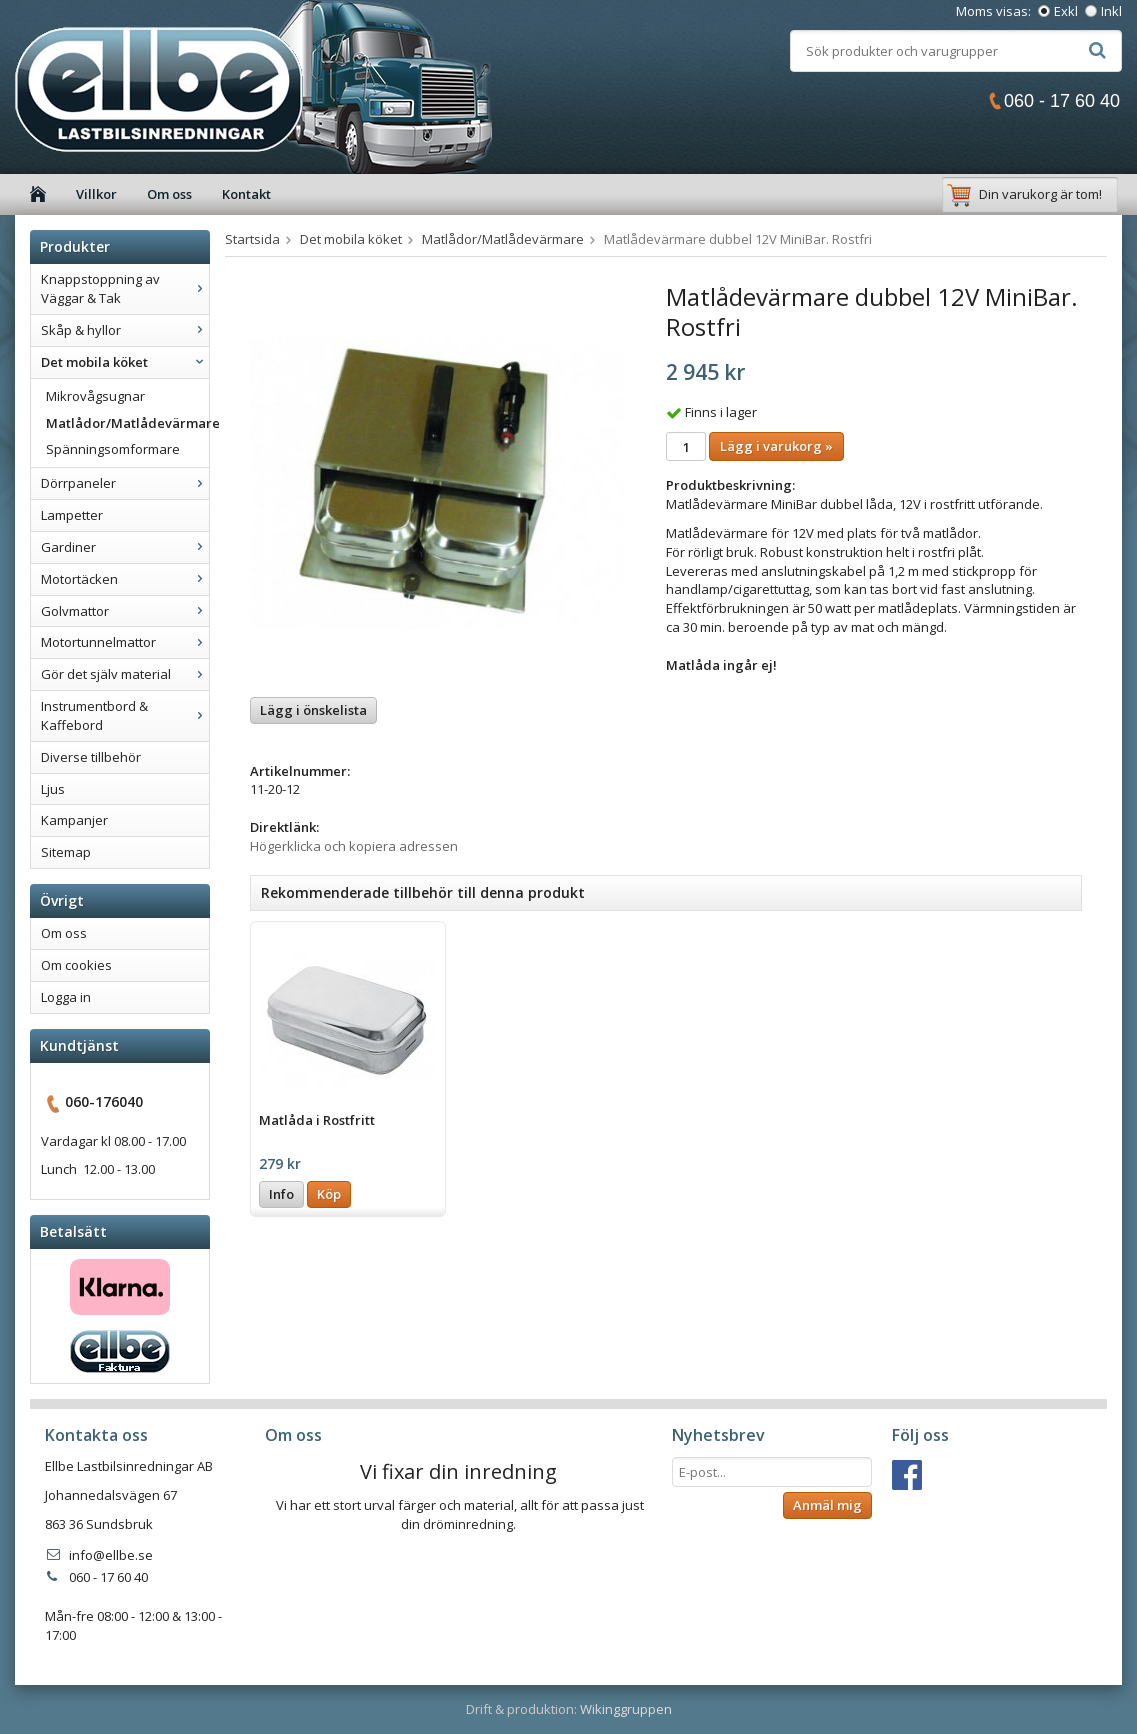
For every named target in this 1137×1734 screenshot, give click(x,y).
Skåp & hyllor (125, 330)
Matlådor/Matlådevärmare (127, 423)
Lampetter (72, 515)
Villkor (96, 194)
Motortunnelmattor (125, 642)
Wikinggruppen (626, 1709)
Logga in (66, 997)
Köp (329, 1194)
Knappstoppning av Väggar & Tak (125, 288)
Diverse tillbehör (91, 757)
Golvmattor (125, 611)
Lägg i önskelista (313, 710)
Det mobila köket (125, 362)
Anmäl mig (827, 1505)
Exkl (1066, 11)
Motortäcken (125, 579)
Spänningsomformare (113, 449)
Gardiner (125, 547)
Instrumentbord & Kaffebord (125, 715)
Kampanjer (74, 820)
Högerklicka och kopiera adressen (354, 846)
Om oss (169, 194)
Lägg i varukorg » (776, 446)
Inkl (1111, 11)
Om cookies (76, 965)
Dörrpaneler (125, 483)
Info (281, 1194)
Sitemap (66, 852)
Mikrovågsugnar (95, 396)
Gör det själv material (125, 674)
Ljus (53, 789)
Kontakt (246, 194)
